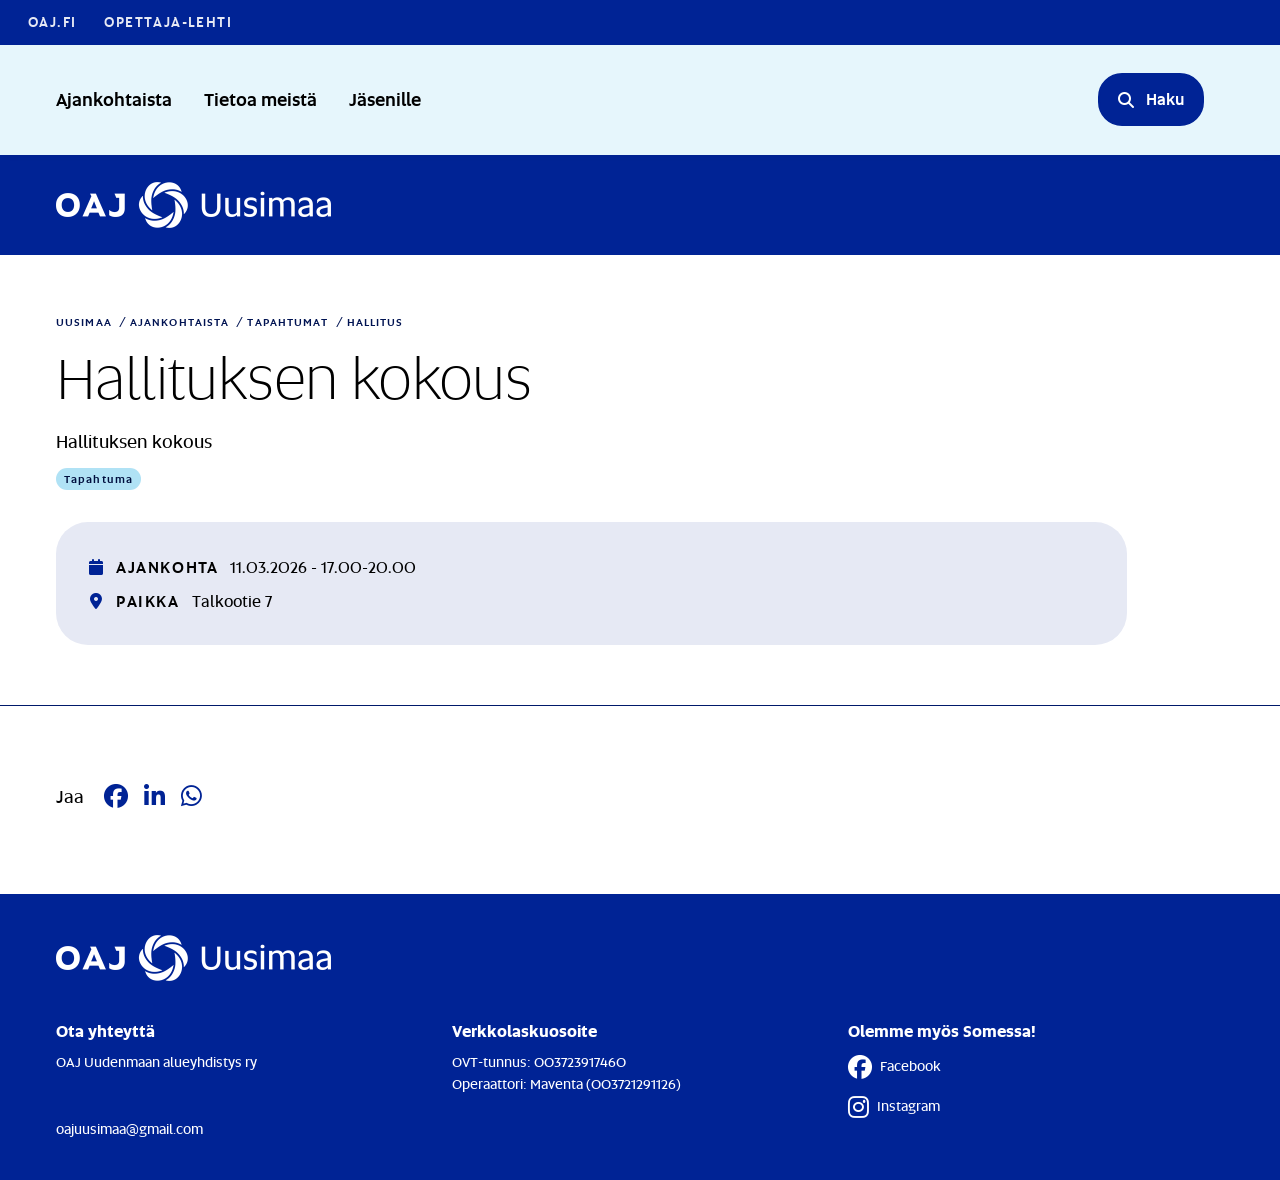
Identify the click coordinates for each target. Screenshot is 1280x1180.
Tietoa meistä (260, 98)
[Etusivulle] (193, 205)
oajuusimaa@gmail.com (129, 1128)
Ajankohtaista (114, 98)
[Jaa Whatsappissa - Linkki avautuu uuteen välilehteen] (191, 796)
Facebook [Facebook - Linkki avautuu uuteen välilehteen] (894, 1067)
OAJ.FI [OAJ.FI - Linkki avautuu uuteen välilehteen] (52, 21)
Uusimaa (84, 322)
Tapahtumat (287, 322)
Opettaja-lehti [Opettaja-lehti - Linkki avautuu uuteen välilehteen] (168, 21)
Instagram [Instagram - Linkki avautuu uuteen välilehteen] (894, 1107)
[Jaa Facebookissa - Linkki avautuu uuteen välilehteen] (116, 796)
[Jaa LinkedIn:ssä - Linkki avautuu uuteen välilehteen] (154, 796)
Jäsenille (385, 98)
